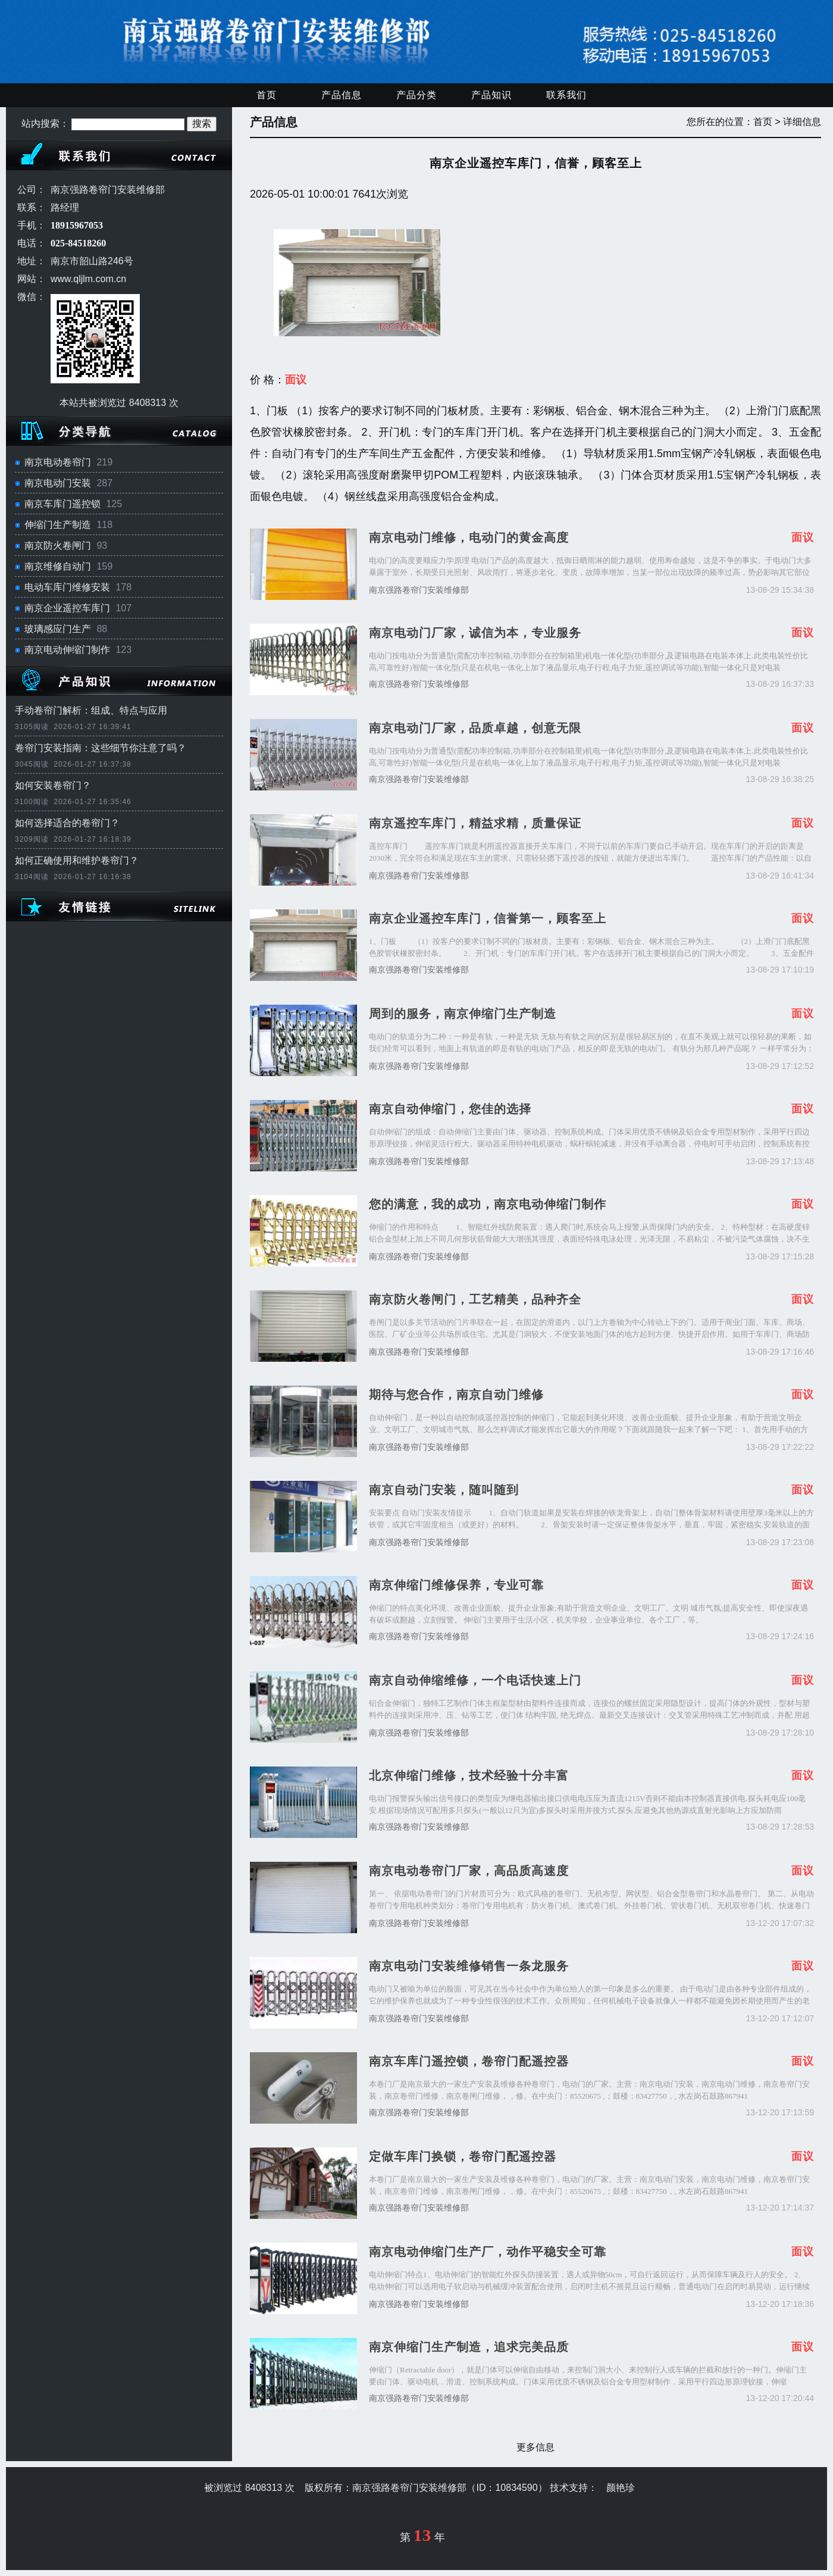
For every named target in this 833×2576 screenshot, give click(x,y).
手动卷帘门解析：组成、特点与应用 (91, 710)
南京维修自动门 (57, 566)
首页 (266, 95)
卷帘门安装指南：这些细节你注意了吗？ (100, 748)
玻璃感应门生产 (57, 629)
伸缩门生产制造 (57, 525)
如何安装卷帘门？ (53, 785)
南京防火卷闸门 (57, 545)
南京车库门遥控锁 (62, 504)
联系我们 (566, 95)
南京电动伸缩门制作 (67, 650)
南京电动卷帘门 (57, 462)
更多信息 (535, 2447)
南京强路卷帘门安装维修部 (419, 590)
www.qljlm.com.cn (88, 279)
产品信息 (341, 95)
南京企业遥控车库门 (67, 608)
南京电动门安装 (57, 483)
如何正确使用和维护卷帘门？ (77, 860)
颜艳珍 (620, 2488)
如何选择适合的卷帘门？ (67, 823)
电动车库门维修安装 (67, 587)
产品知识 (491, 95)
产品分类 (416, 95)
